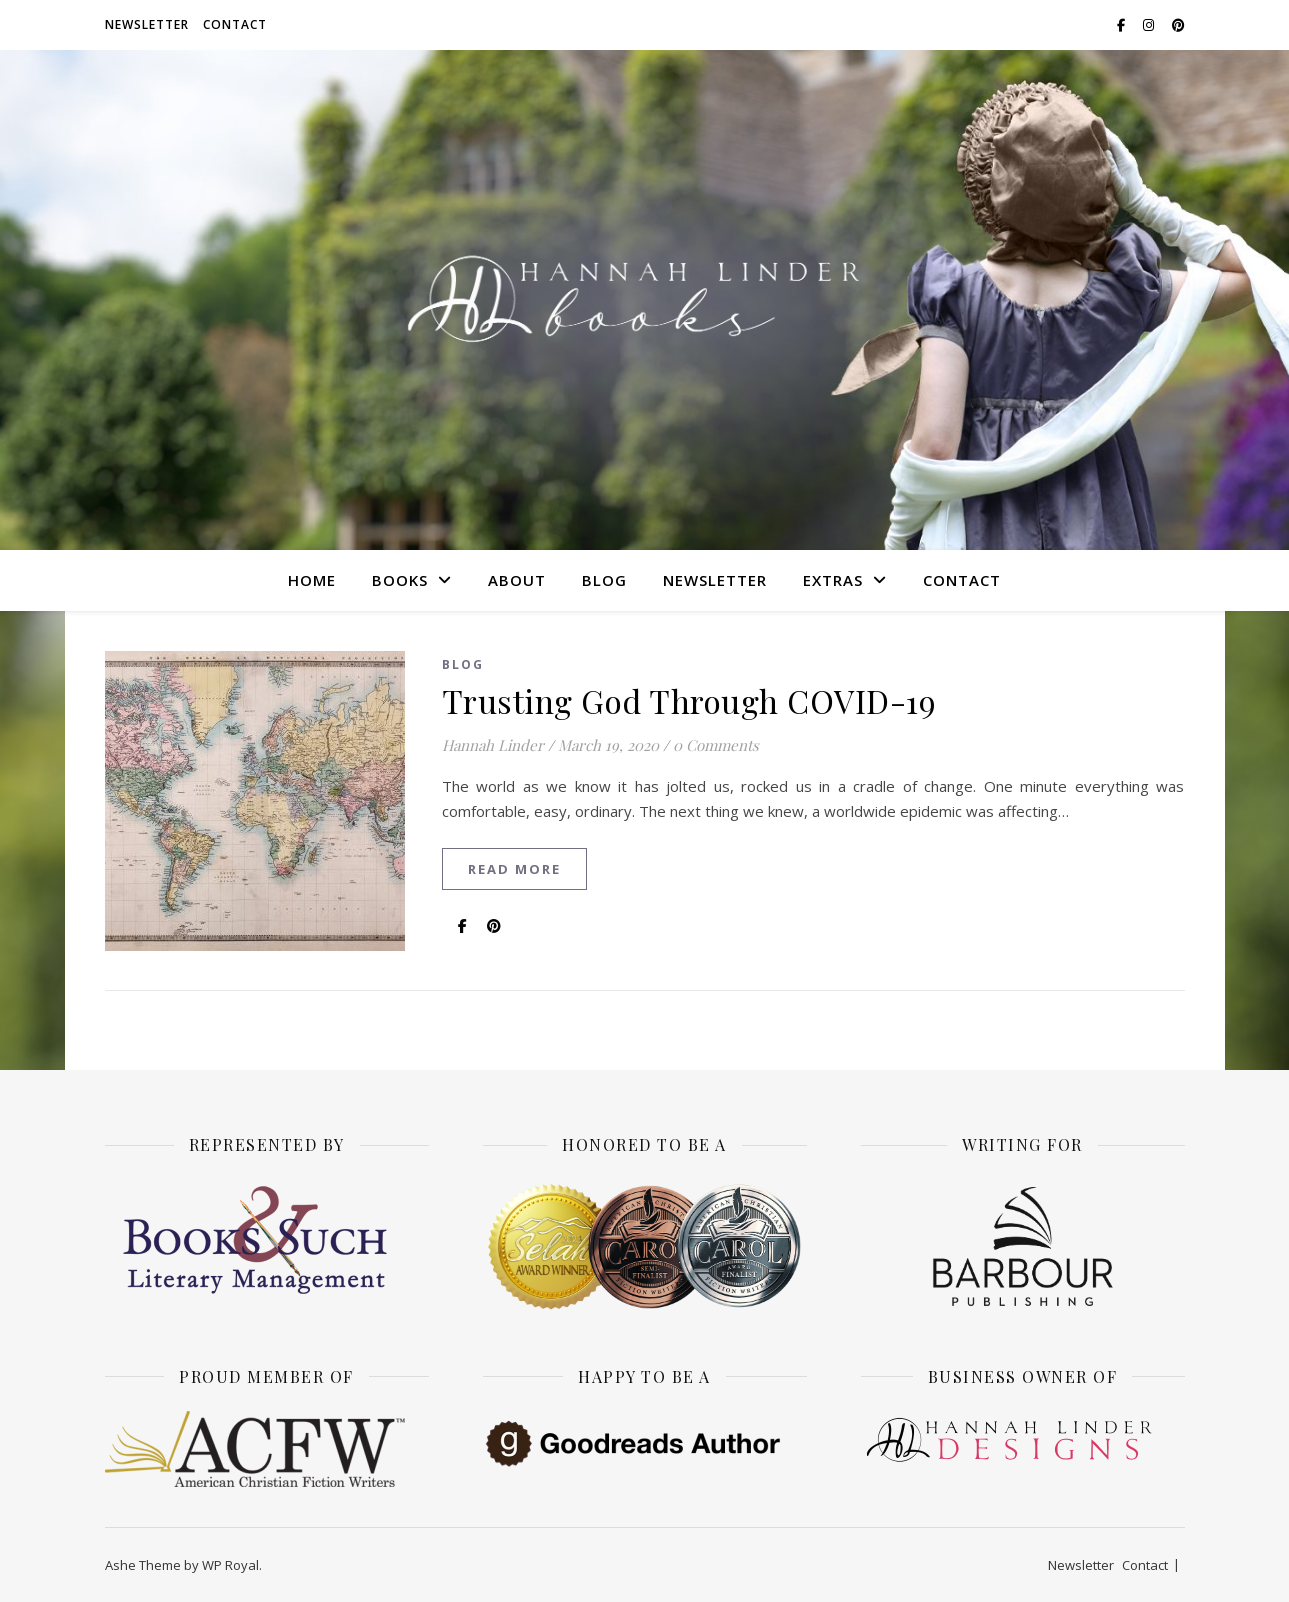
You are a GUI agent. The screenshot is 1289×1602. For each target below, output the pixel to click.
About (517, 580)
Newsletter (147, 24)
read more (514, 869)
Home (312, 580)
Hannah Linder (493, 745)
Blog (604, 580)
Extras (833, 580)
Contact (235, 24)
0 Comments (716, 745)
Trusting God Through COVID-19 (689, 700)
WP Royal (230, 1565)
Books (400, 580)
